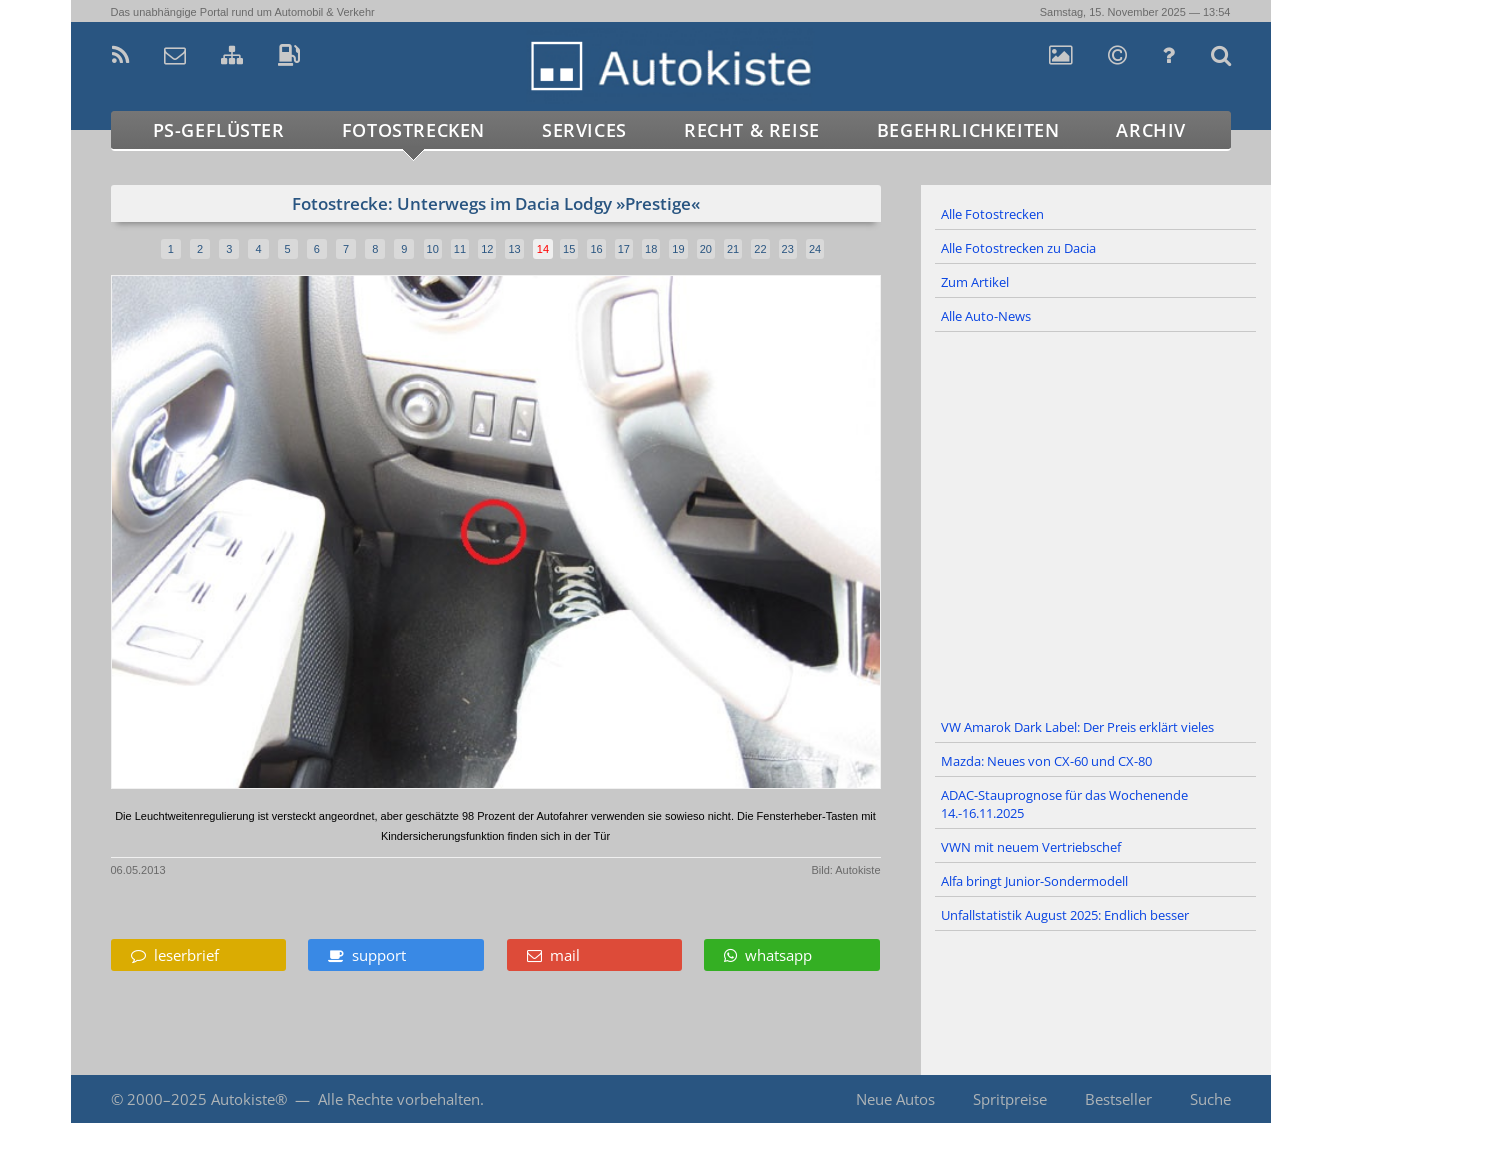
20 (706, 249)
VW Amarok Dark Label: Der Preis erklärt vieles (1077, 727)
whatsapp (768, 955)
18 (651, 249)
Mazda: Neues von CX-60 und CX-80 (1046, 761)
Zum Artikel (975, 282)
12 (487, 249)
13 (514, 249)
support (367, 955)
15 (569, 249)
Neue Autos (895, 1099)
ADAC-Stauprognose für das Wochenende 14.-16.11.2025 (1064, 804)
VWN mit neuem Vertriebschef (1031, 847)
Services (584, 130)
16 (596, 249)
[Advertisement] (1096, 522)
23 (788, 249)
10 (433, 249)
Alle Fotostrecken (992, 214)
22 (760, 249)
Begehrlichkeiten (968, 130)
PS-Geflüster (219, 130)
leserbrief (175, 955)
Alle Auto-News (986, 316)
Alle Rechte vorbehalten (399, 1099)
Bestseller (1118, 1099)
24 (815, 249)
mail (553, 955)
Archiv (1151, 130)
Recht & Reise (752, 130)
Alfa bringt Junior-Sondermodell (1034, 881)
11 (460, 249)
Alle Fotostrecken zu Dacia (1018, 248)
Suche (1210, 1099)
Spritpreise (1010, 1099)
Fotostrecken (413, 130)
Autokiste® (249, 1099)
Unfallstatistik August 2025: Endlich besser (1065, 915)
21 (733, 249)
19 (678, 249)
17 (624, 249)
